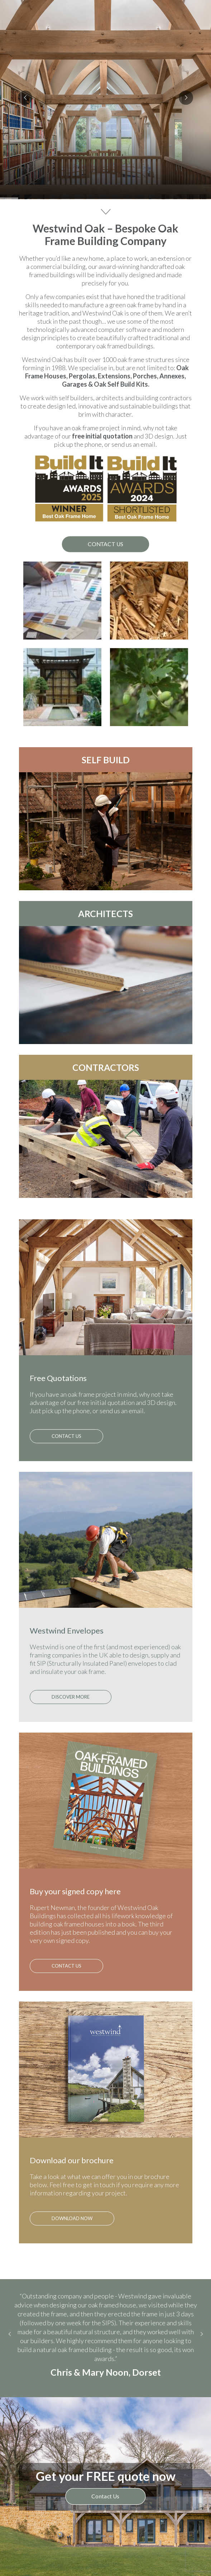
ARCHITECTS (105, 913)
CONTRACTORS (105, 1067)
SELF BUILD (106, 759)
